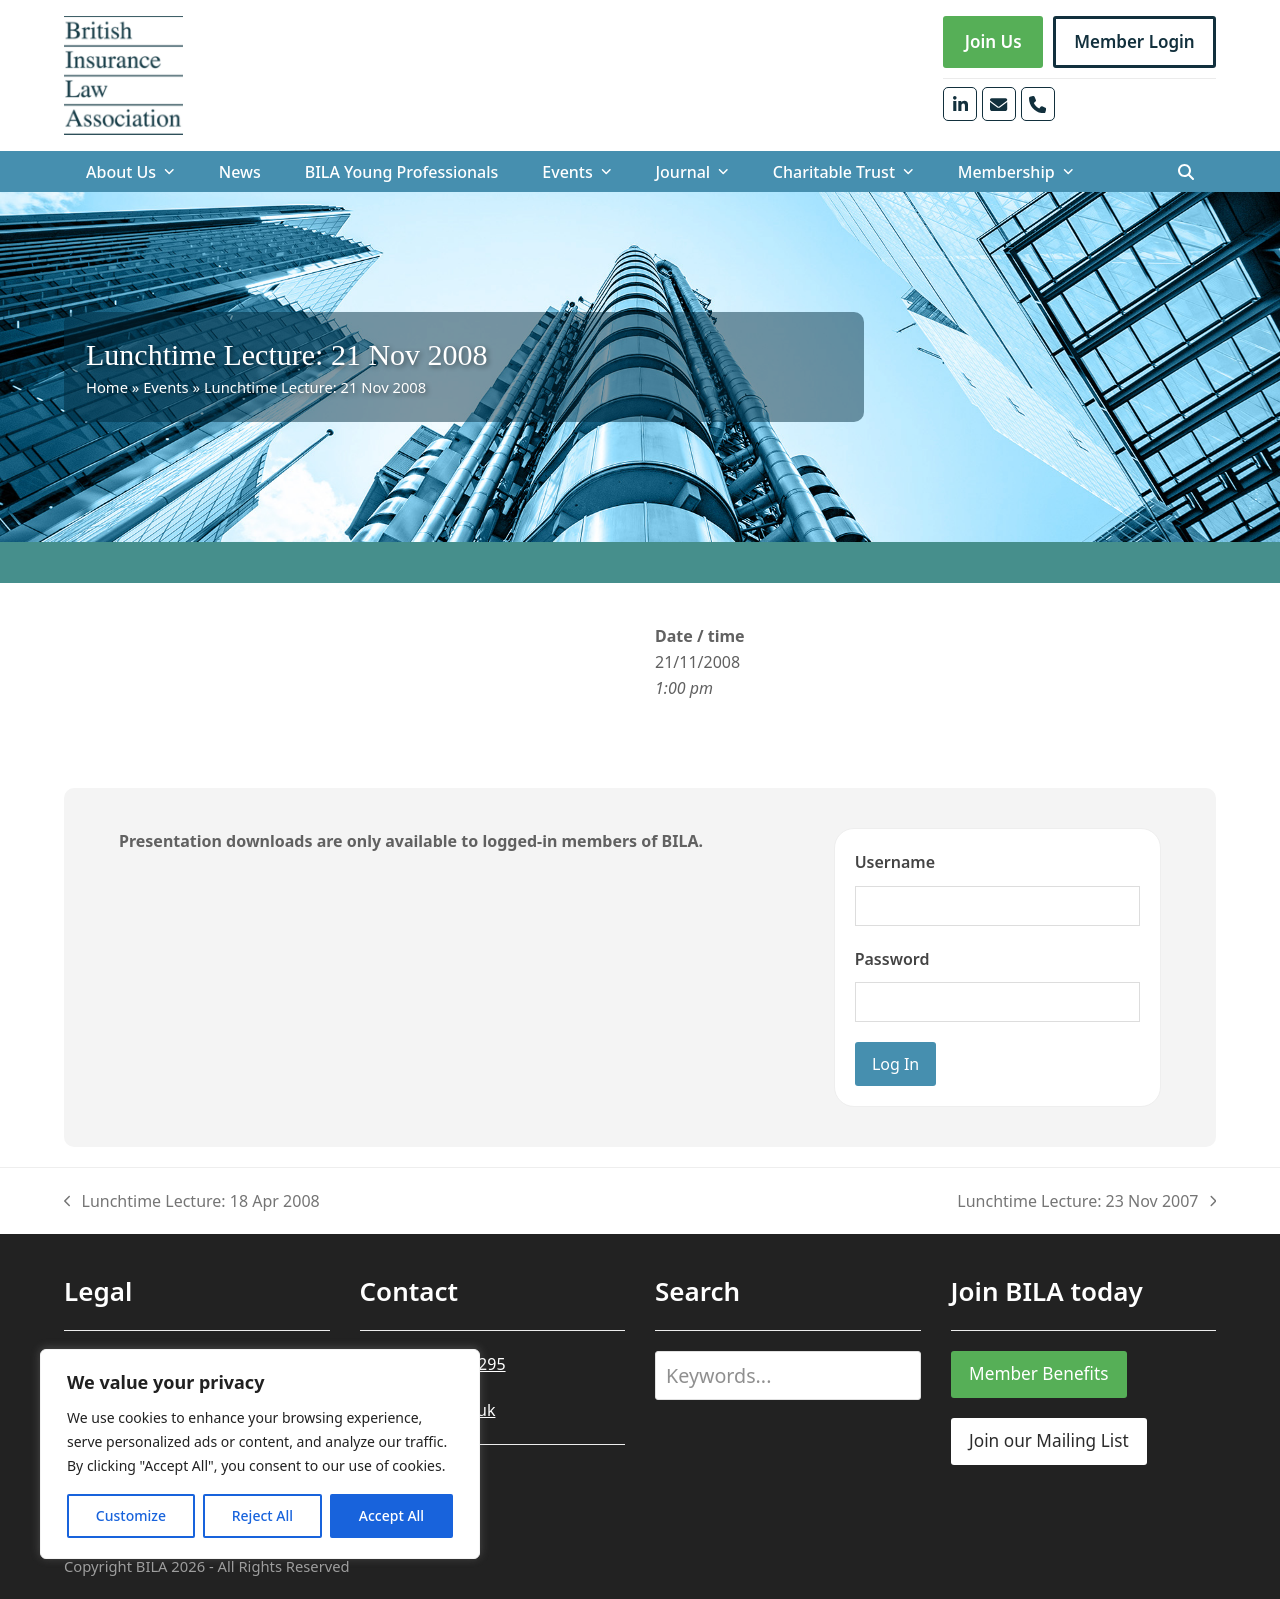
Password (892, 959)
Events (166, 387)
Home (107, 387)
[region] (260, 1454)
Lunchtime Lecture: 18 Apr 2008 (192, 1202)
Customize (131, 1515)
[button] (1186, 172)
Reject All (262, 1515)
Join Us (993, 41)
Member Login (1134, 41)
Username (895, 862)
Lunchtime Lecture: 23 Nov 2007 (1086, 1202)
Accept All (391, 1515)
